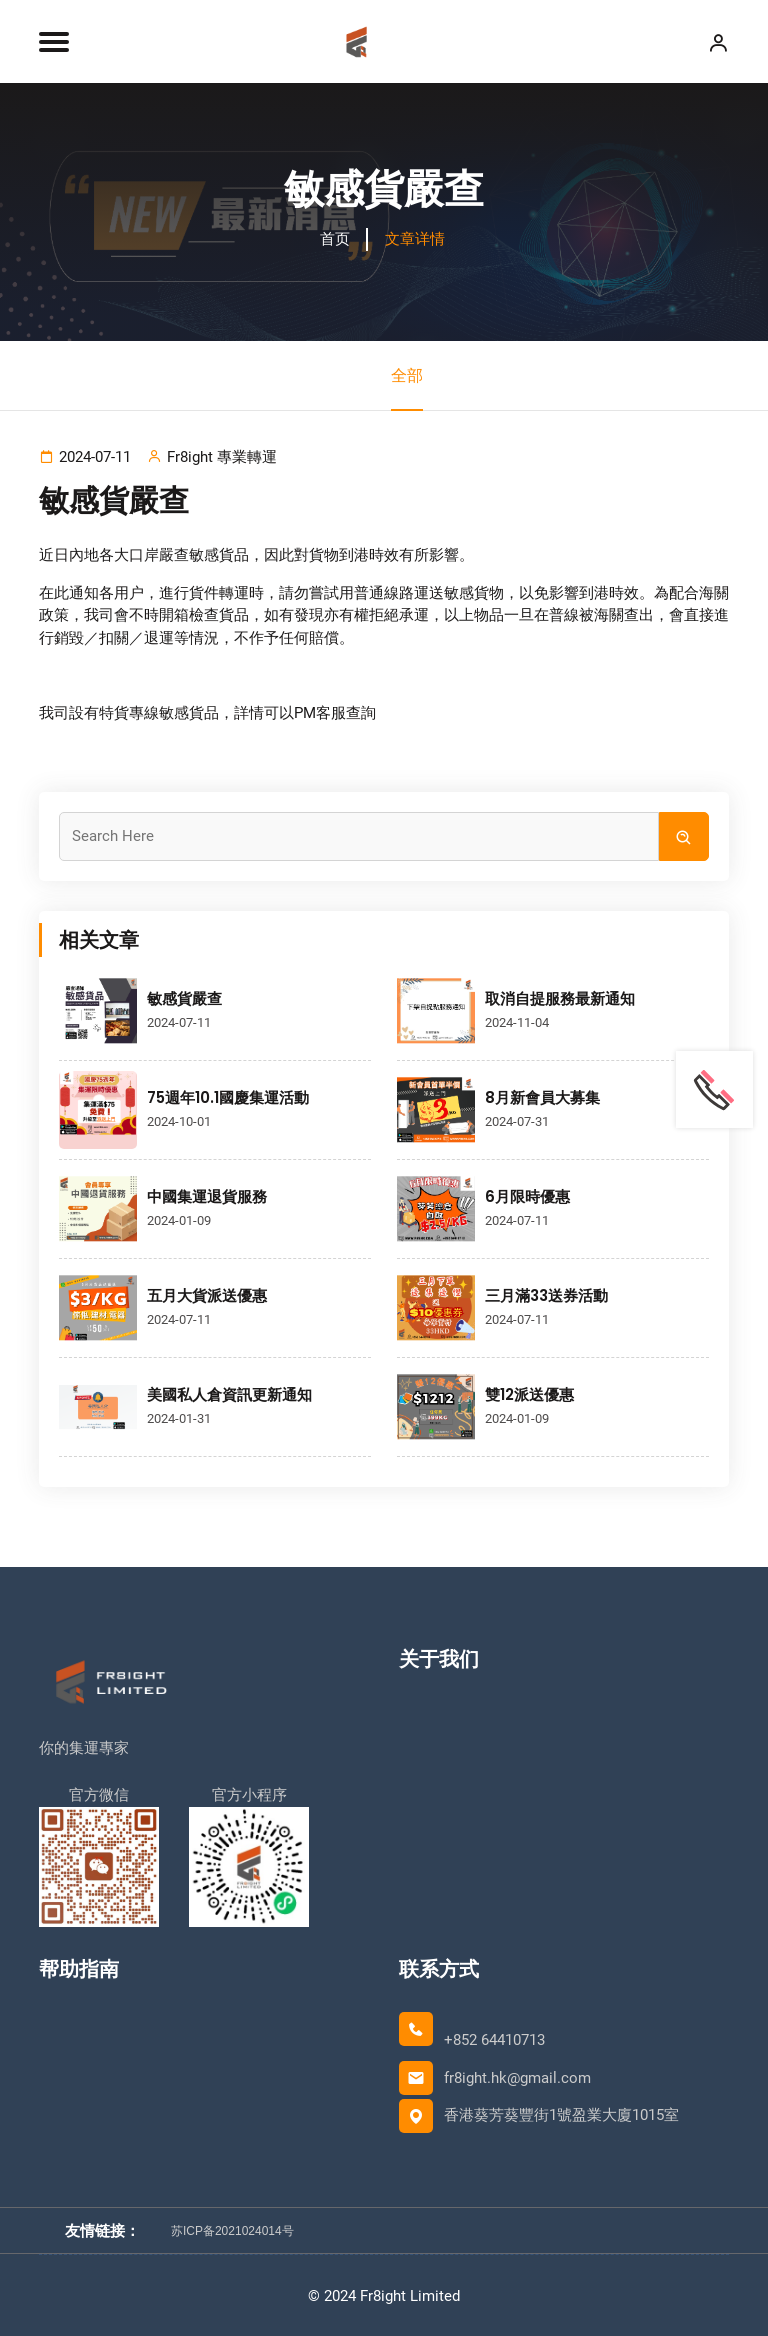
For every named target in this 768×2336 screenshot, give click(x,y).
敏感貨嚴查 (184, 997)
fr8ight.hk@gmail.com (517, 2077)
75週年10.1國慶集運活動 (228, 1096)
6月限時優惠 (527, 1195)
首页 (335, 239)
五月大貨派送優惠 (207, 1294)
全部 (407, 388)
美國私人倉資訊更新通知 (229, 1393)
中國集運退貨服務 (207, 1195)
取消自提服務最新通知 (560, 997)
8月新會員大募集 (542, 1096)
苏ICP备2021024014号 (232, 2229)
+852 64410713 (494, 2039)
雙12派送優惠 (529, 1393)
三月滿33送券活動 (546, 1294)
